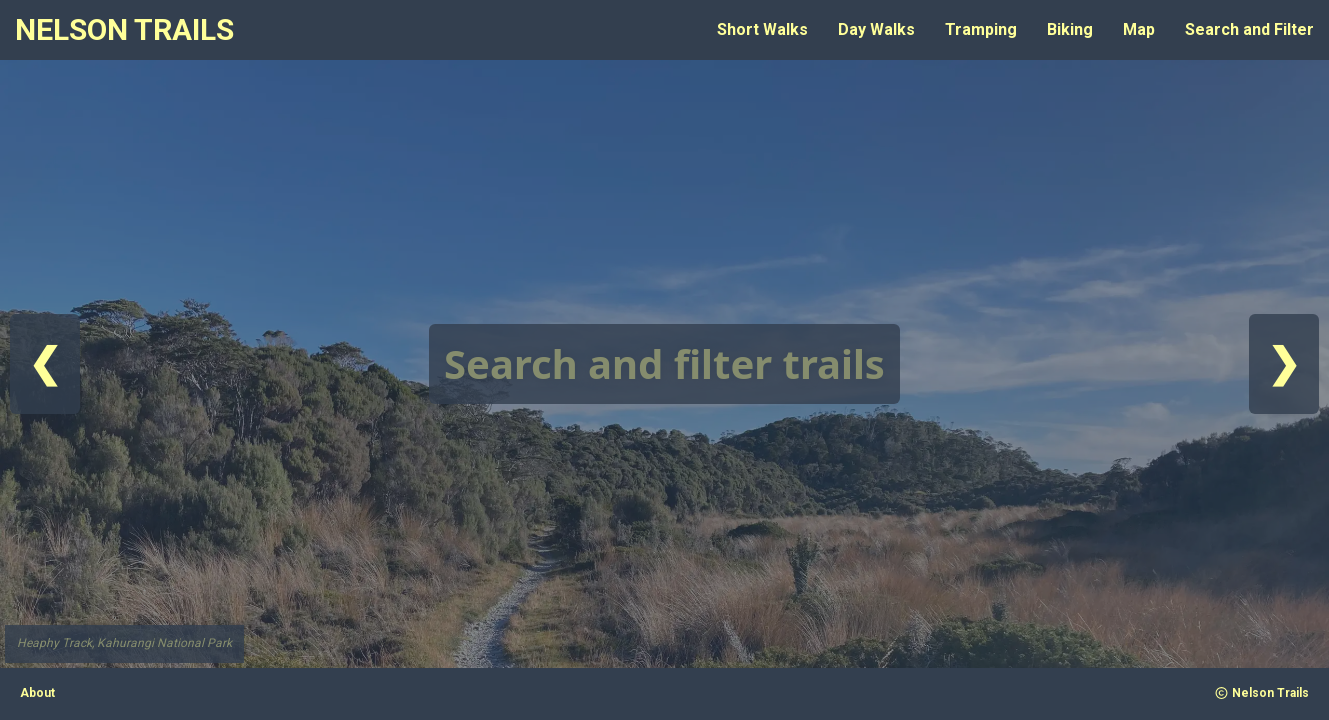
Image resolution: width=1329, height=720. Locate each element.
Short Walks (762, 29)
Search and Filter (1249, 29)
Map (1139, 29)
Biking (1070, 29)
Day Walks (876, 29)
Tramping (981, 29)
